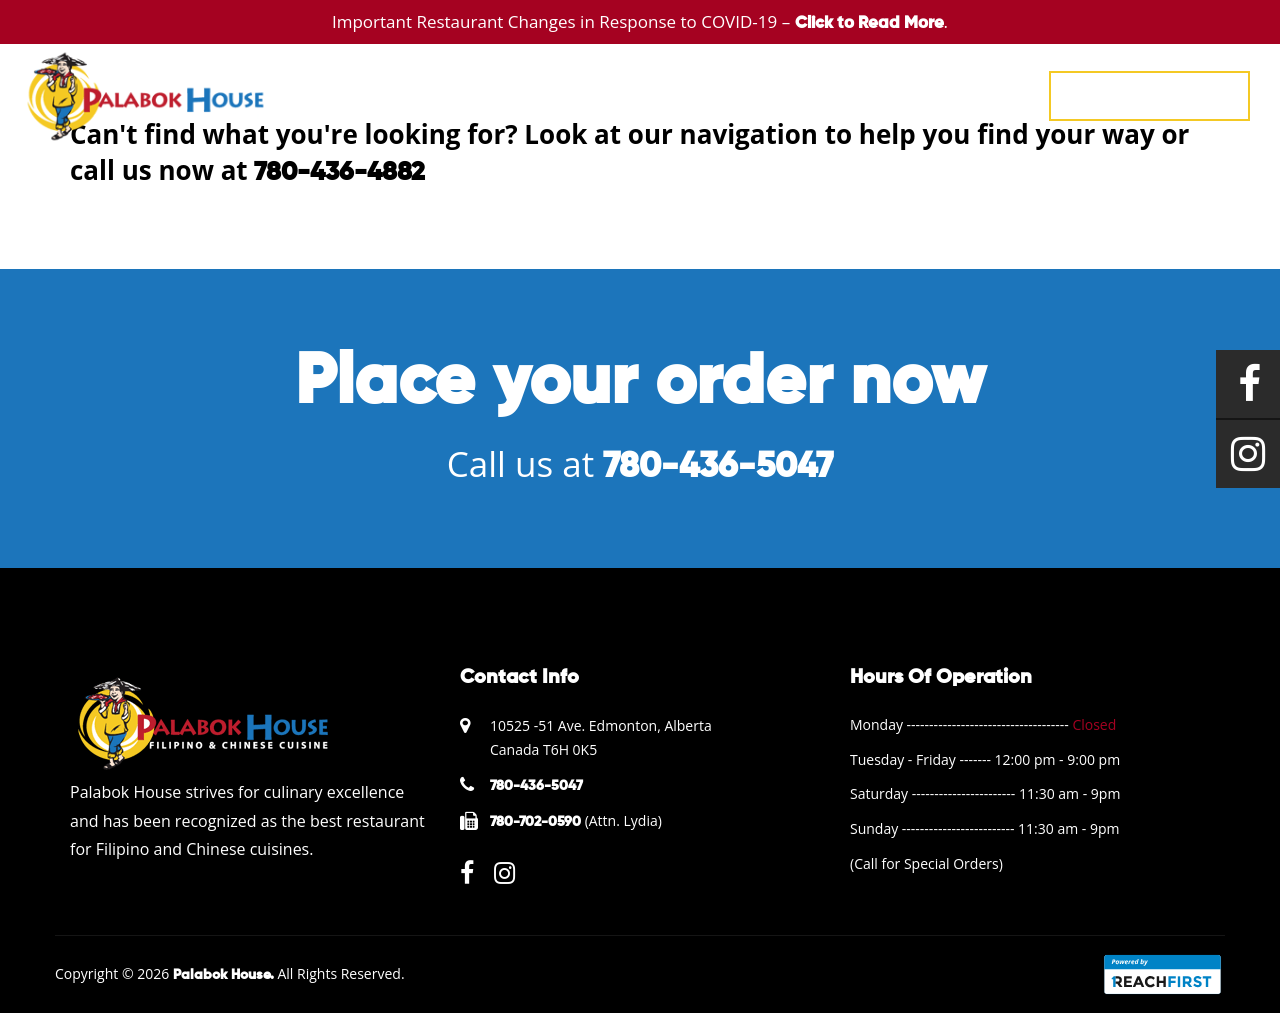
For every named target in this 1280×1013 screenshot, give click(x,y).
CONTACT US (974, 94)
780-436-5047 (1149, 95)
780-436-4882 (339, 173)
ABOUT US (857, 94)
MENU (584, 94)
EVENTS (663, 94)
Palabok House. (223, 975)
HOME (510, 94)
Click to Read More (869, 23)
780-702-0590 (535, 822)
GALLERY (755, 94)
